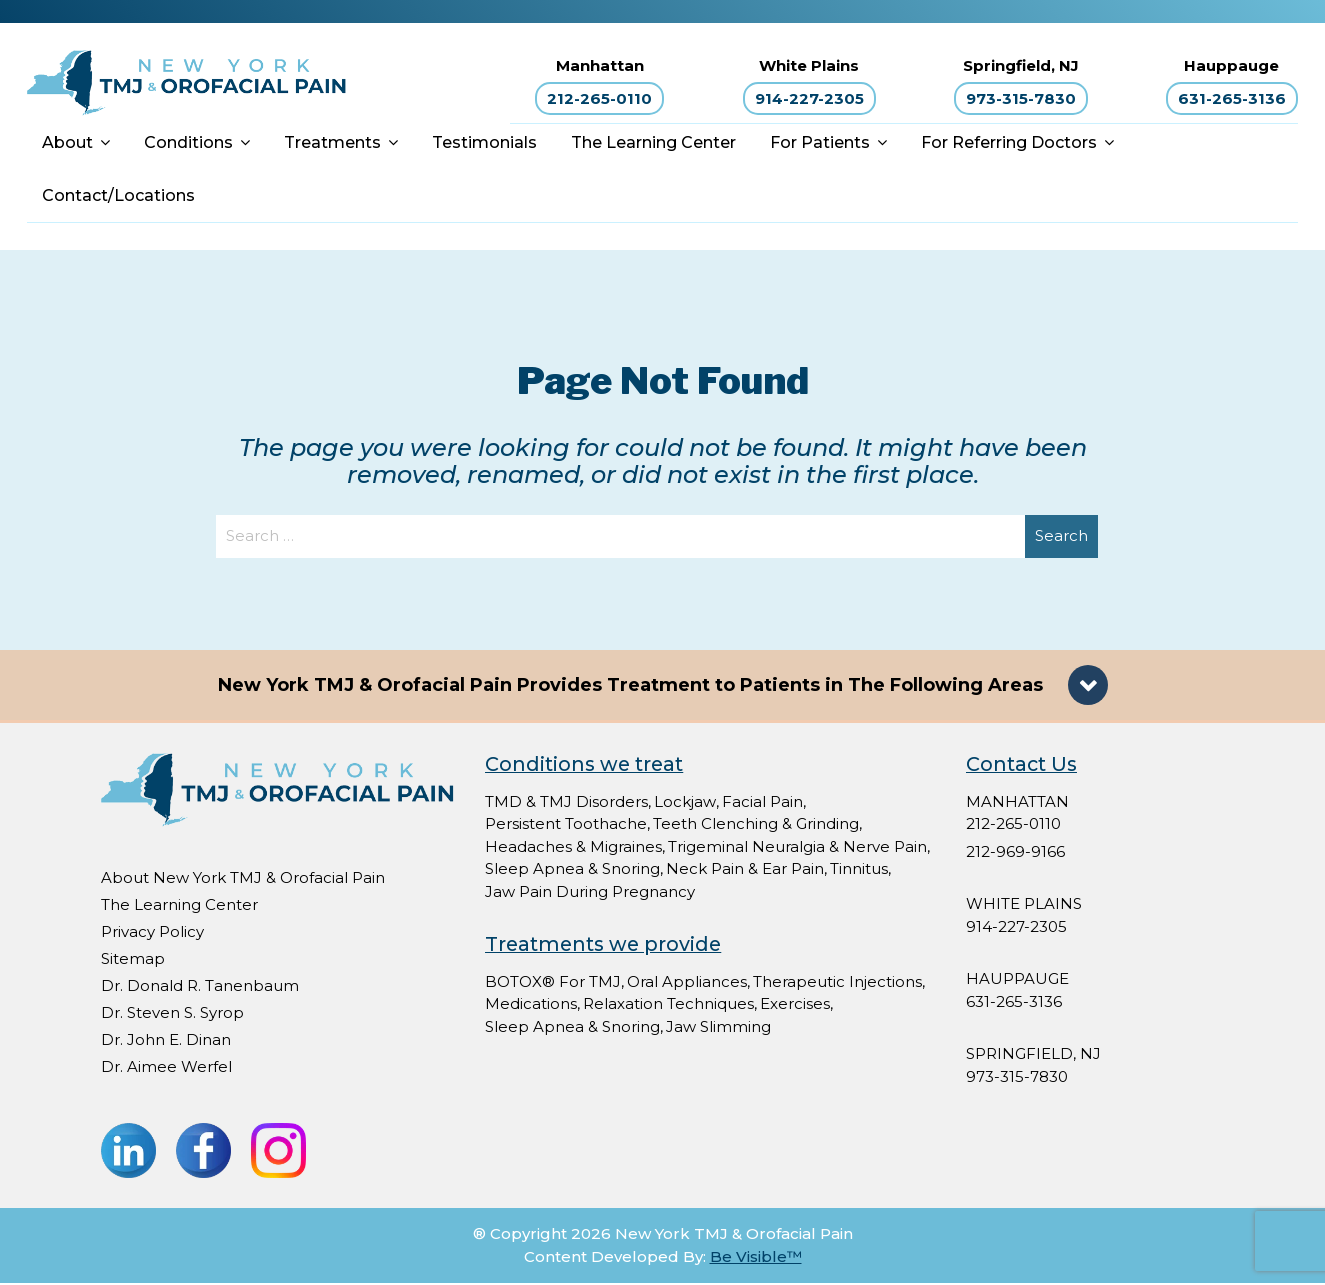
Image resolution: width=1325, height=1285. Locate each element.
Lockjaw (685, 803)
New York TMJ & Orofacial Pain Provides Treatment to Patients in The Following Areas (633, 687)
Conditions (188, 144)
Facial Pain (762, 803)
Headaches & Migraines (573, 848)
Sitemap (133, 960)
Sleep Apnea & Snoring (572, 870)
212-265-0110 (599, 99)
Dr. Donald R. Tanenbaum (200, 987)
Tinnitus (859, 870)
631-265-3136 (1232, 99)
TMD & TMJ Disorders (566, 803)
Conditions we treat (584, 766)
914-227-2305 (809, 99)
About (67, 144)
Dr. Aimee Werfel (166, 1068)
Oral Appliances (687, 983)
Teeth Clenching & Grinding (756, 825)
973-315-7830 (1021, 99)
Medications (531, 1005)
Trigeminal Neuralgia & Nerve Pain (797, 848)
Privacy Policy (152, 933)
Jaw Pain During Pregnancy (590, 893)
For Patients (820, 144)
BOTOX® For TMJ (553, 983)
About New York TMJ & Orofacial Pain (243, 879)
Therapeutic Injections (837, 983)
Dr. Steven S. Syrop (172, 1014)
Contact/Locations (118, 197)
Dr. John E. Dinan (166, 1041)
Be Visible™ (756, 1258)
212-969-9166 (1015, 853)
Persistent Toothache (566, 825)
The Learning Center (653, 144)
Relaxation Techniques (668, 1005)
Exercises (795, 1005)
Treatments (332, 144)
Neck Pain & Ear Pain (745, 870)
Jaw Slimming (718, 1028)
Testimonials (484, 144)
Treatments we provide (603, 946)
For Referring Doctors (1009, 144)
